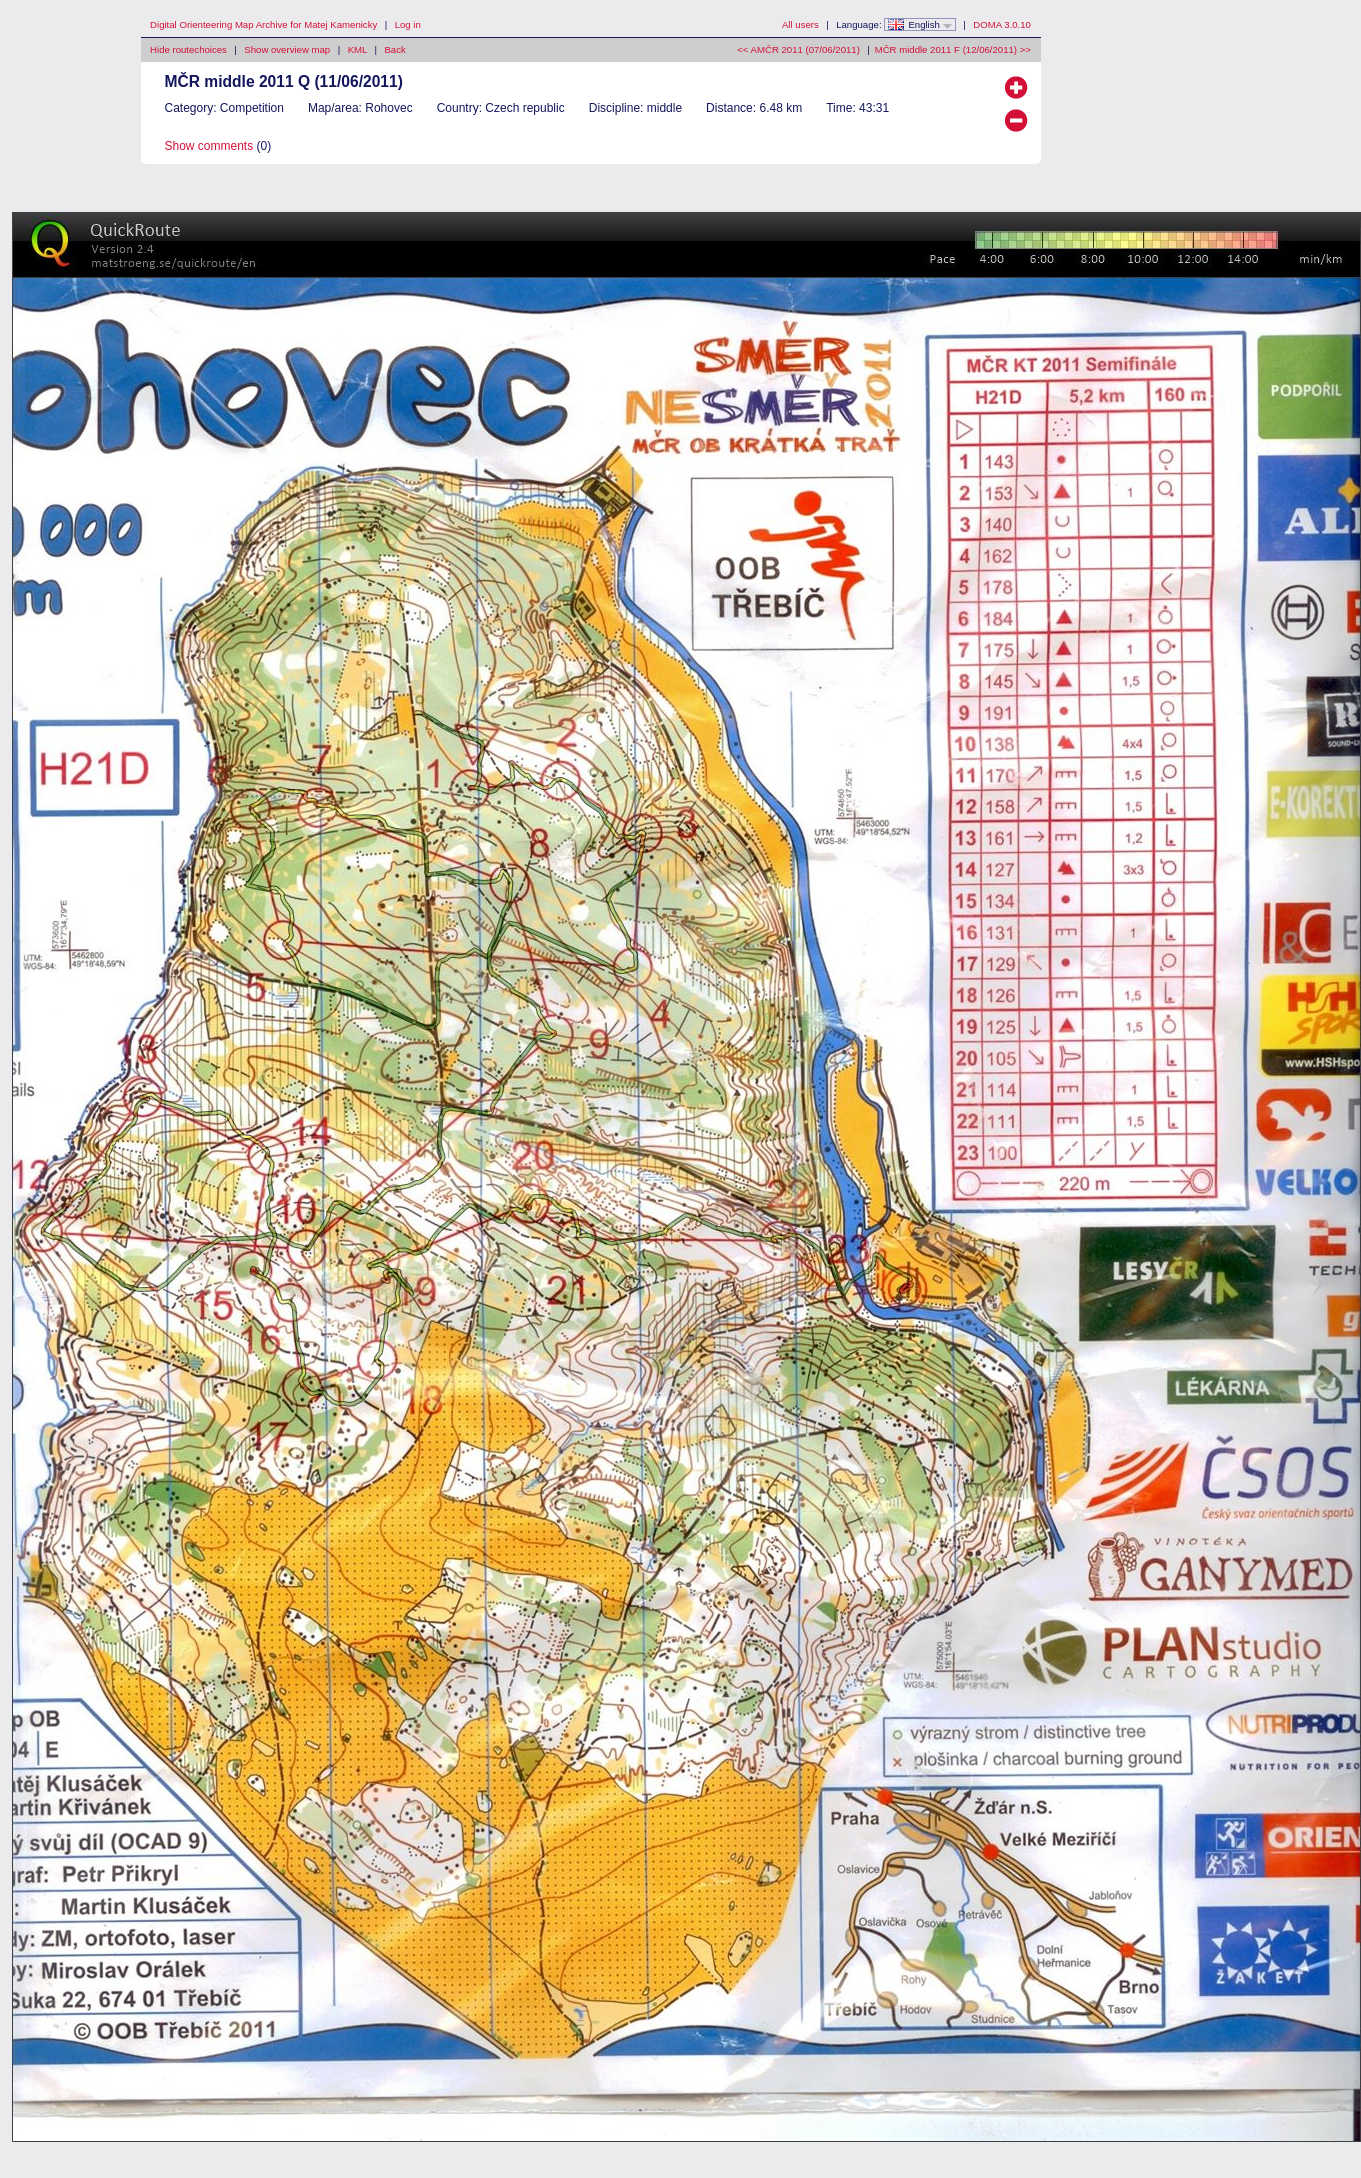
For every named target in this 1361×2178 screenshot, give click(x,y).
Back (394, 49)
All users (800, 24)
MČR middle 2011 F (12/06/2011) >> (953, 49)
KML (357, 49)
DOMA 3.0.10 (1002, 24)
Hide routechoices (188, 49)
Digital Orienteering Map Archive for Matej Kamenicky (263, 24)
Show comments (209, 146)
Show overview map (287, 49)
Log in (408, 24)
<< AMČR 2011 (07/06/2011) (798, 49)
